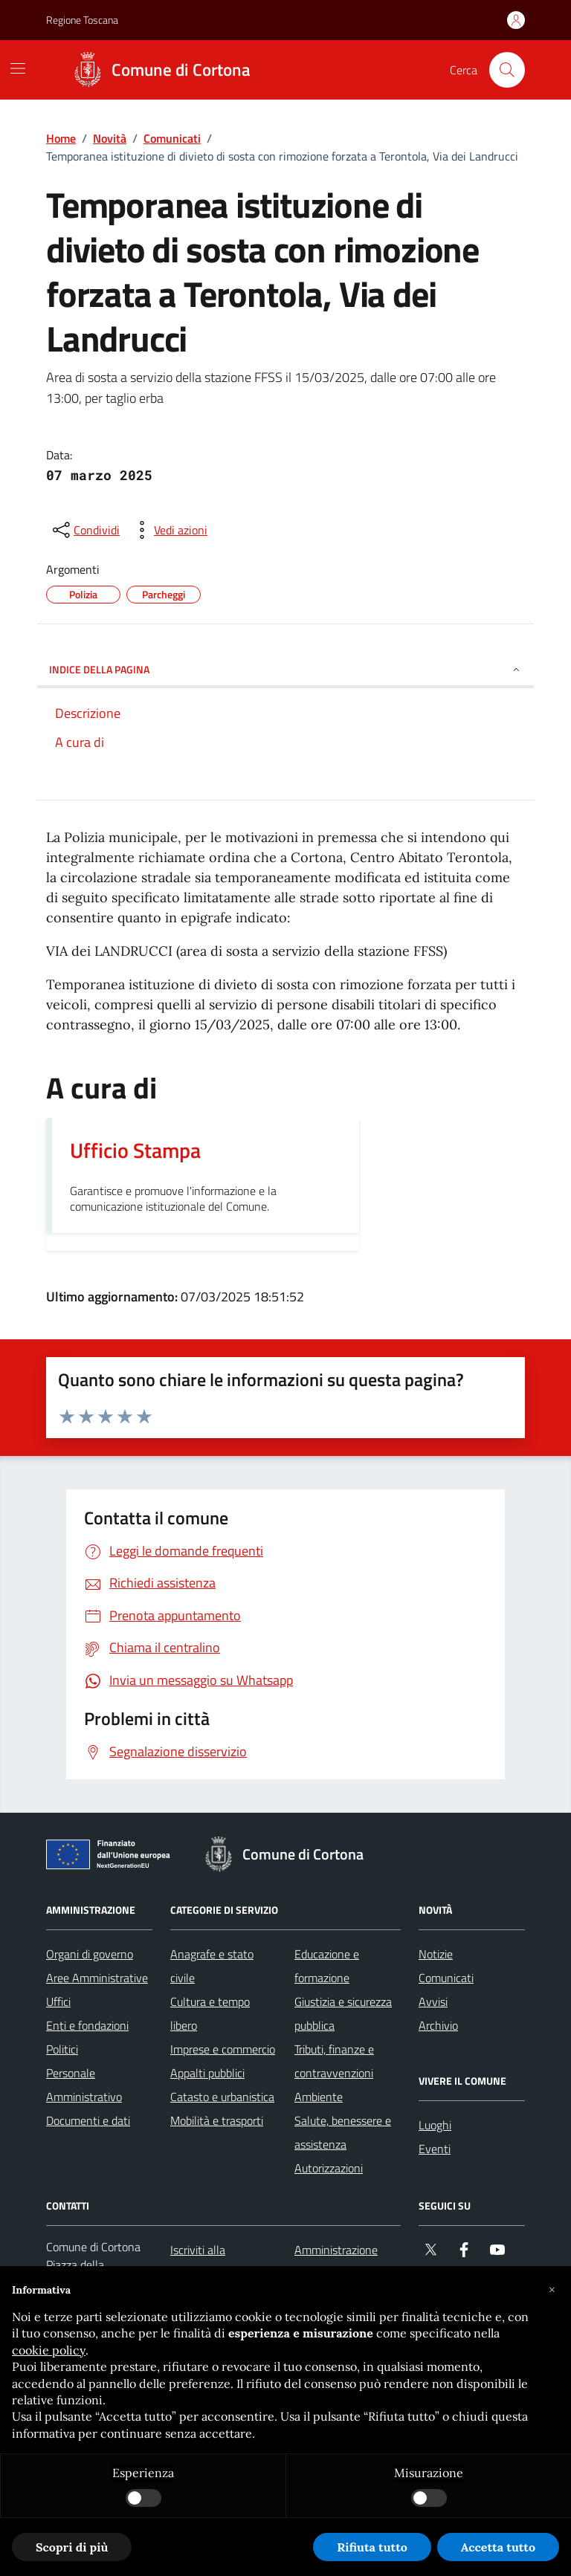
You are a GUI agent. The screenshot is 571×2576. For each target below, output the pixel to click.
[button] (552, 2290)
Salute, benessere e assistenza (342, 2132)
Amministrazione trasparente (336, 2261)
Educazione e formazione (326, 1966)
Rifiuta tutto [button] (372, 2547)
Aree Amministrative (97, 1978)
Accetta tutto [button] (498, 2547)
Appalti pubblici (207, 2073)
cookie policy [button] (49, 2350)
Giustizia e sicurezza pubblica (343, 2013)
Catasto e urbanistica (222, 2097)
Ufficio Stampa (135, 1150)
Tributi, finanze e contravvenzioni (334, 2061)
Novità (109, 138)
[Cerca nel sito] (507, 70)
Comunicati (172, 138)
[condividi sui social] (84, 530)
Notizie (436, 1954)
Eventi (435, 2149)
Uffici (58, 2001)
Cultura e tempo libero (210, 2013)
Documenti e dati (88, 2120)
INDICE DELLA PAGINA (285, 669)
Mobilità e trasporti (216, 2120)
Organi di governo (89, 1954)
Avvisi (433, 2001)
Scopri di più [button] (72, 2547)
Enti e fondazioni (87, 2025)
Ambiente (318, 2097)
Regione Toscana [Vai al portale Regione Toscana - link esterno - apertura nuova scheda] (82, 19)
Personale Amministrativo (84, 2085)
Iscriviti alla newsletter (197, 2261)
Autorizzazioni (328, 2168)
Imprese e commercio (222, 2049)
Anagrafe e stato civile (212, 1966)
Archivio (438, 2025)
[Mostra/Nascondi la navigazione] (18, 68)
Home (61, 138)
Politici (62, 2049)
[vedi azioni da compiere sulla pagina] (168, 530)
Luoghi (435, 2125)
